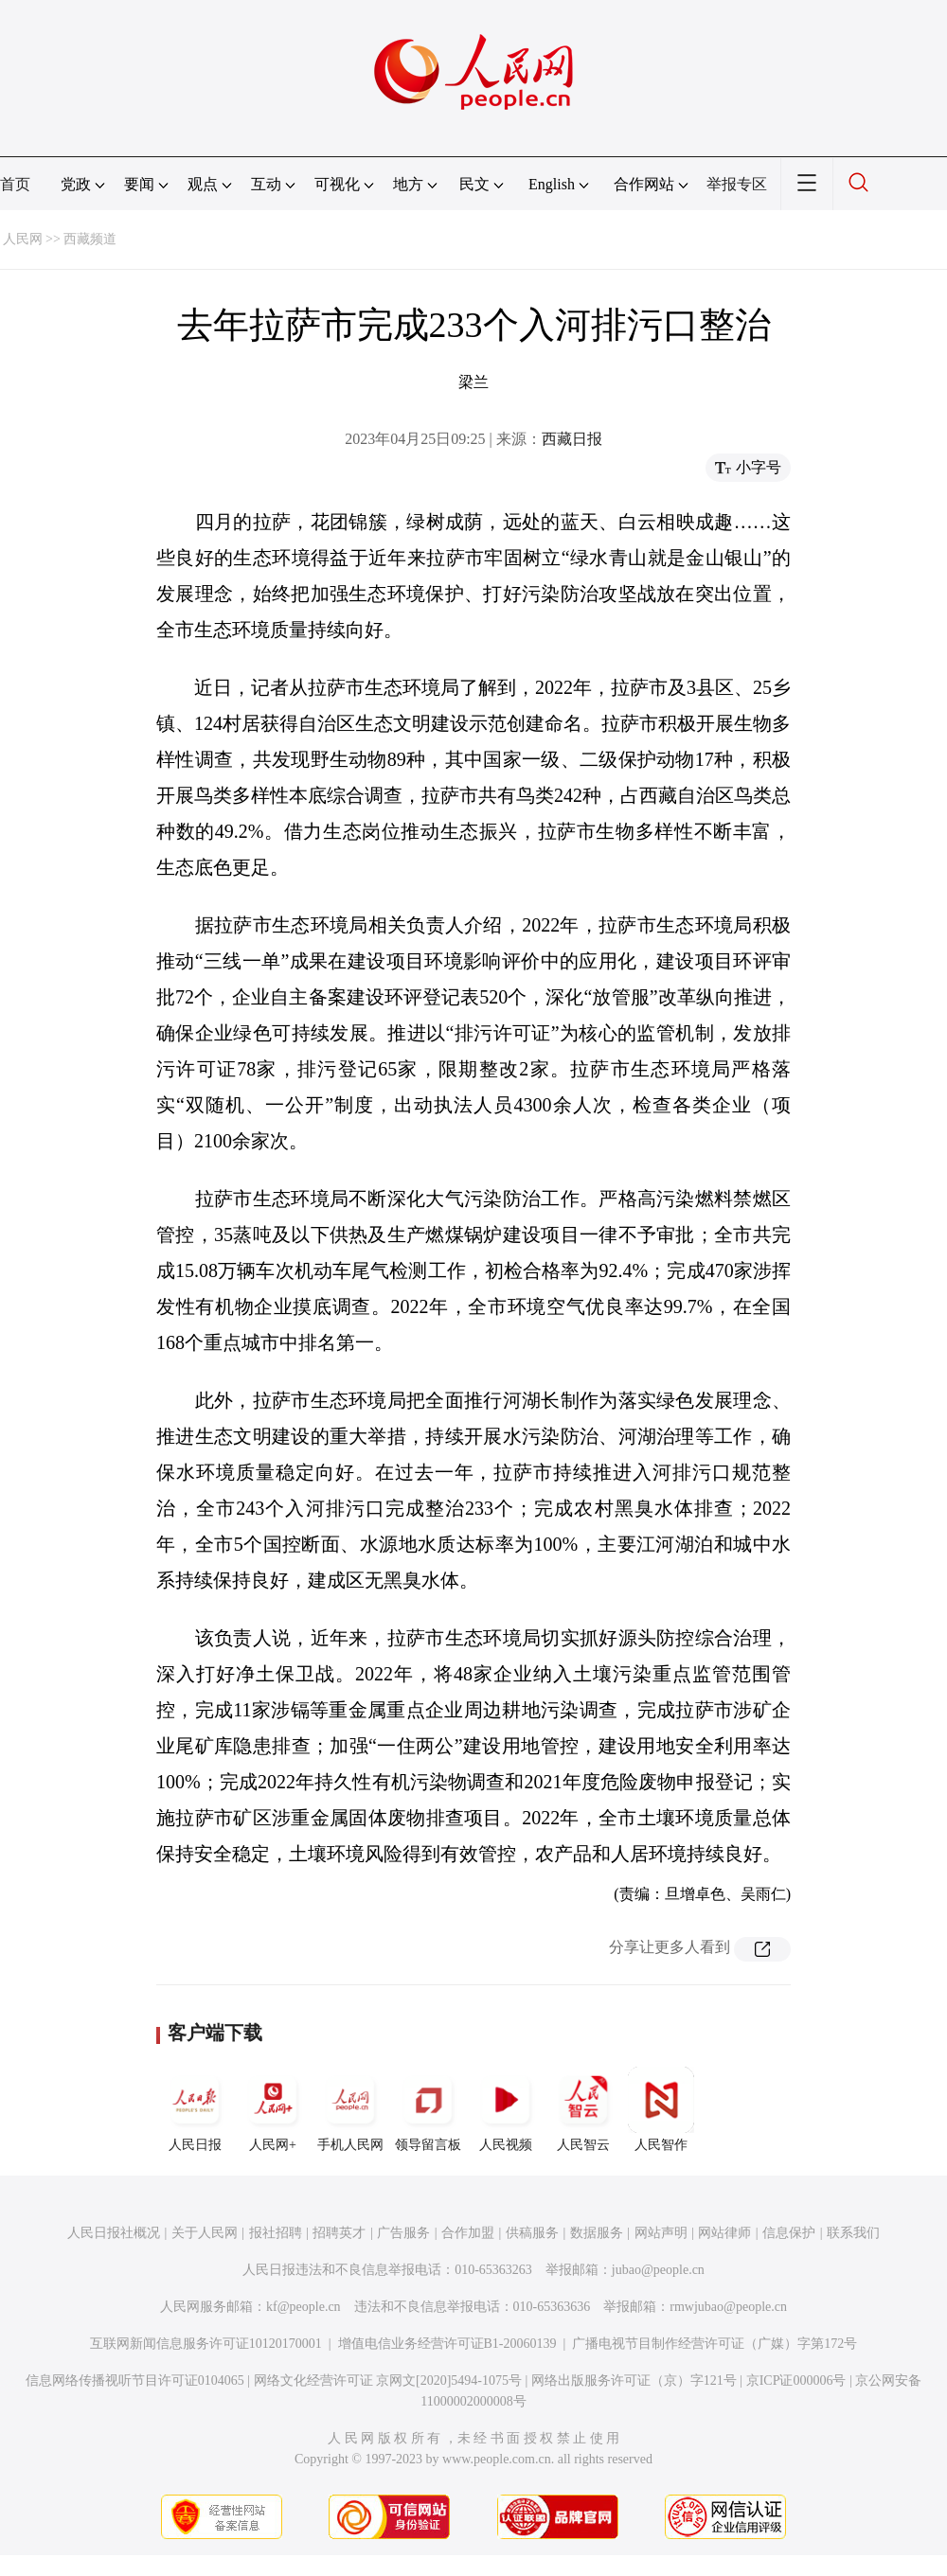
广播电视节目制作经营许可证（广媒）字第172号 (714, 2343)
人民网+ (273, 2109)
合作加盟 (467, 2233)
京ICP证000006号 (796, 2380)
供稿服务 (532, 2233)
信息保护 (788, 2233)
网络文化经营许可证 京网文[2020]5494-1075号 (388, 2380)
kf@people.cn (303, 2307)
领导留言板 (428, 2109)
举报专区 (736, 184)
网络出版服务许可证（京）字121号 (634, 2380)
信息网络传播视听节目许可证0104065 (135, 2380)
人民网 (23, 239)
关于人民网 (204, 2233)
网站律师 (724, 2233)
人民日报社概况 (113, 2233)
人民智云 (583, 2109)
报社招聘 (275, 2233)
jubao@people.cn (658, 2270)
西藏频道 (89, 239)
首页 (15, 184)
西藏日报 (572, 439)
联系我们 (853, 2233)
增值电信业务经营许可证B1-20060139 (447, 2343)
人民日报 (195, 2109)
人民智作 (661, 2109)
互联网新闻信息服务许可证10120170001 (206, 2343)
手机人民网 (350, 2109)
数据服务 (596, 2233)
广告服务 (403, 2233)
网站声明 (661, 2233)
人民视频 (506, 2109)
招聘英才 (339, 2233)
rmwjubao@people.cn (728, 2307)
